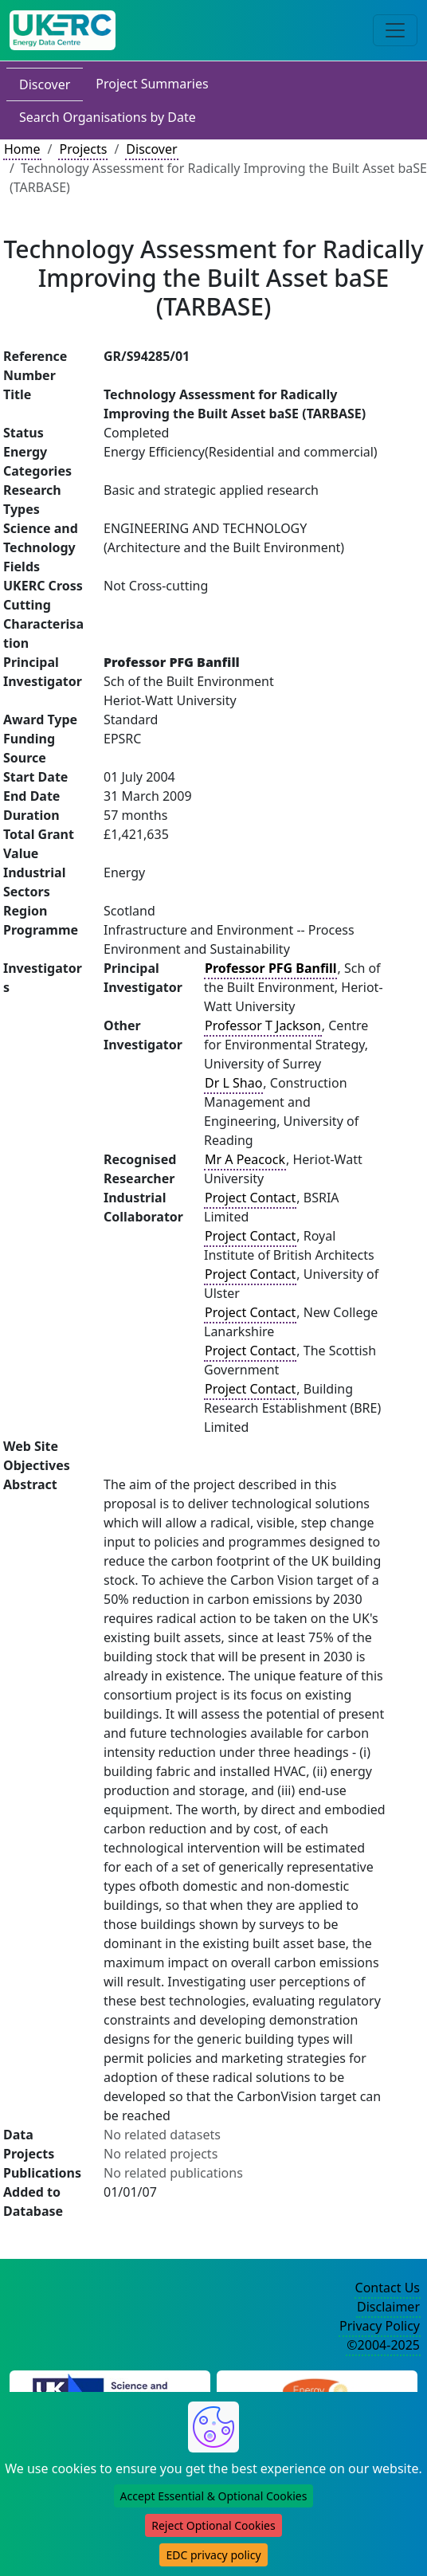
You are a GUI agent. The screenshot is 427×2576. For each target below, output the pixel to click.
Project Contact (250, 1197)
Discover (44, 84)
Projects (83, 149)
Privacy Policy (379, 2326)
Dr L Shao (233, 1083)
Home (22, 149)
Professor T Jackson (263, 1025)
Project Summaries (152, 83)
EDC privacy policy (213, 2554)
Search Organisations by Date (107, 117)
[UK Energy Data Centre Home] (63, 30)
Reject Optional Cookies (213, 2525)
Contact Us (387, 2287)
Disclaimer (388, 2306)
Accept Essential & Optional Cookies (214, 2495)
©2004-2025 (383, 2345)
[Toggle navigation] (395, 30)
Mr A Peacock (245, 1159)
